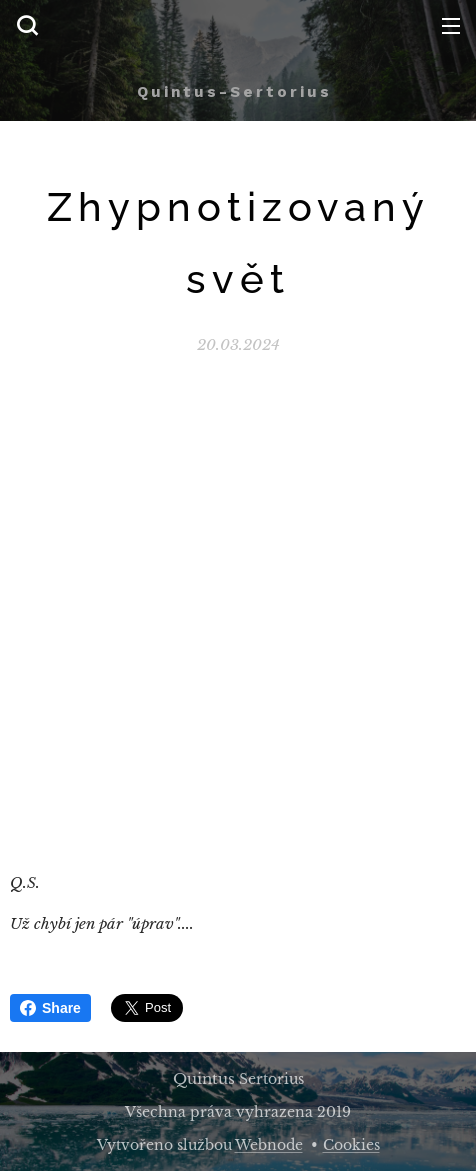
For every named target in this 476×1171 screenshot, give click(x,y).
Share (50, 1008)
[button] (27, 25)
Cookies (351, 1145)
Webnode (269, 1145)
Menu (451, 26)
